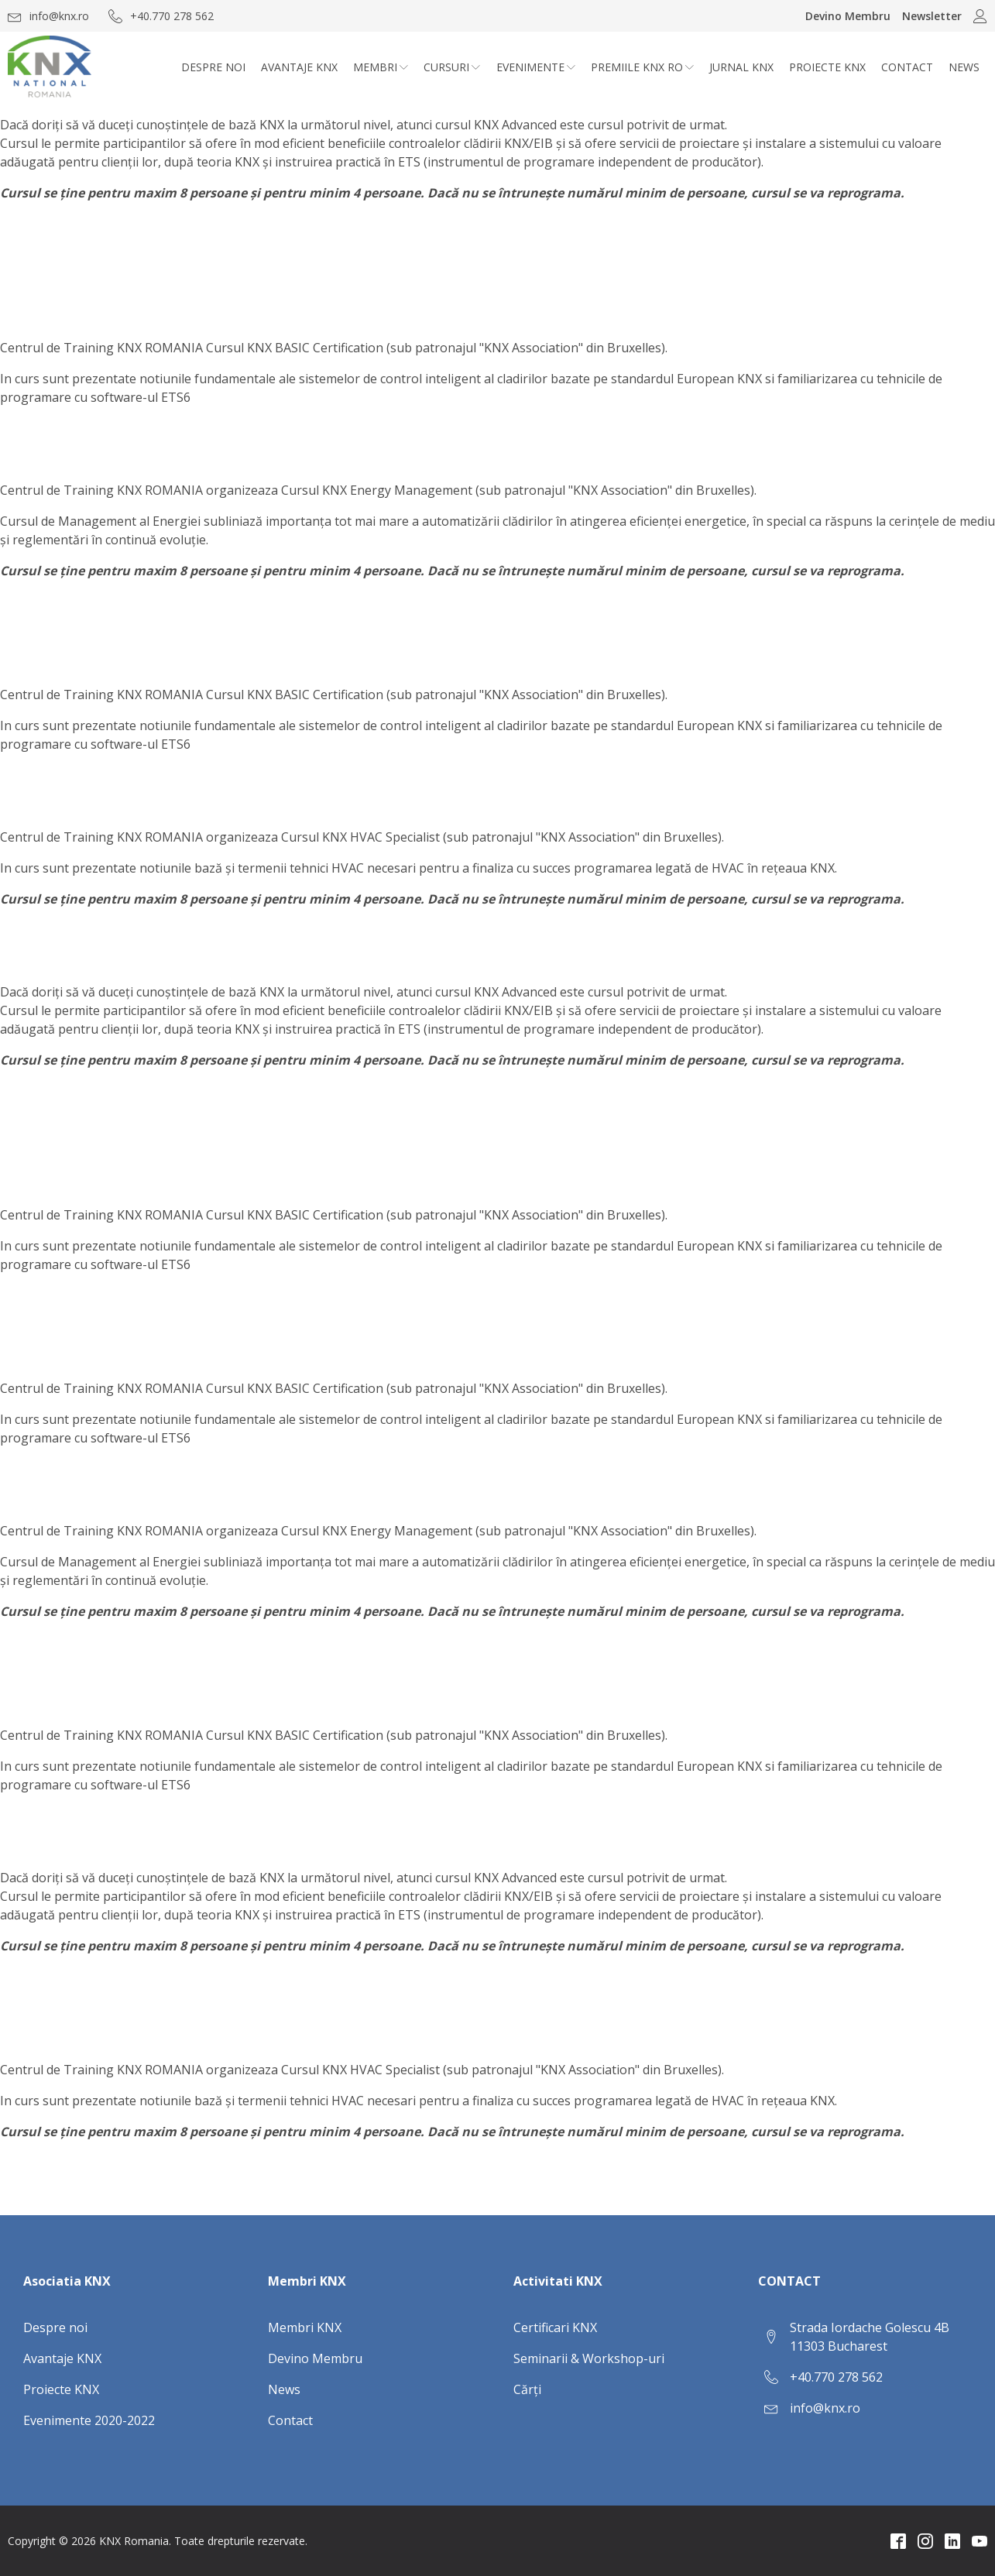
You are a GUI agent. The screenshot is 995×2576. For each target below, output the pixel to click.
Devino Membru (847, 16)
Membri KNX (304, 2327)
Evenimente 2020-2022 (89, 2420)
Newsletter (932, 16)
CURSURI (452, 67)
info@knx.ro (825, 2408)
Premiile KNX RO (642, 67)
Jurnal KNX (741, 67)
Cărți (527, 2389)
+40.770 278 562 (836, 2377)
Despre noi (213, 67)
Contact (907, 67)
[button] (48, 16)
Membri (380, 67)
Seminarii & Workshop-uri (588, 2358)
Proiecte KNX (827, 67)
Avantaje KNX (299, 67)
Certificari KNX (555, 2327)
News (964, 67)
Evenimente (535, 67)
